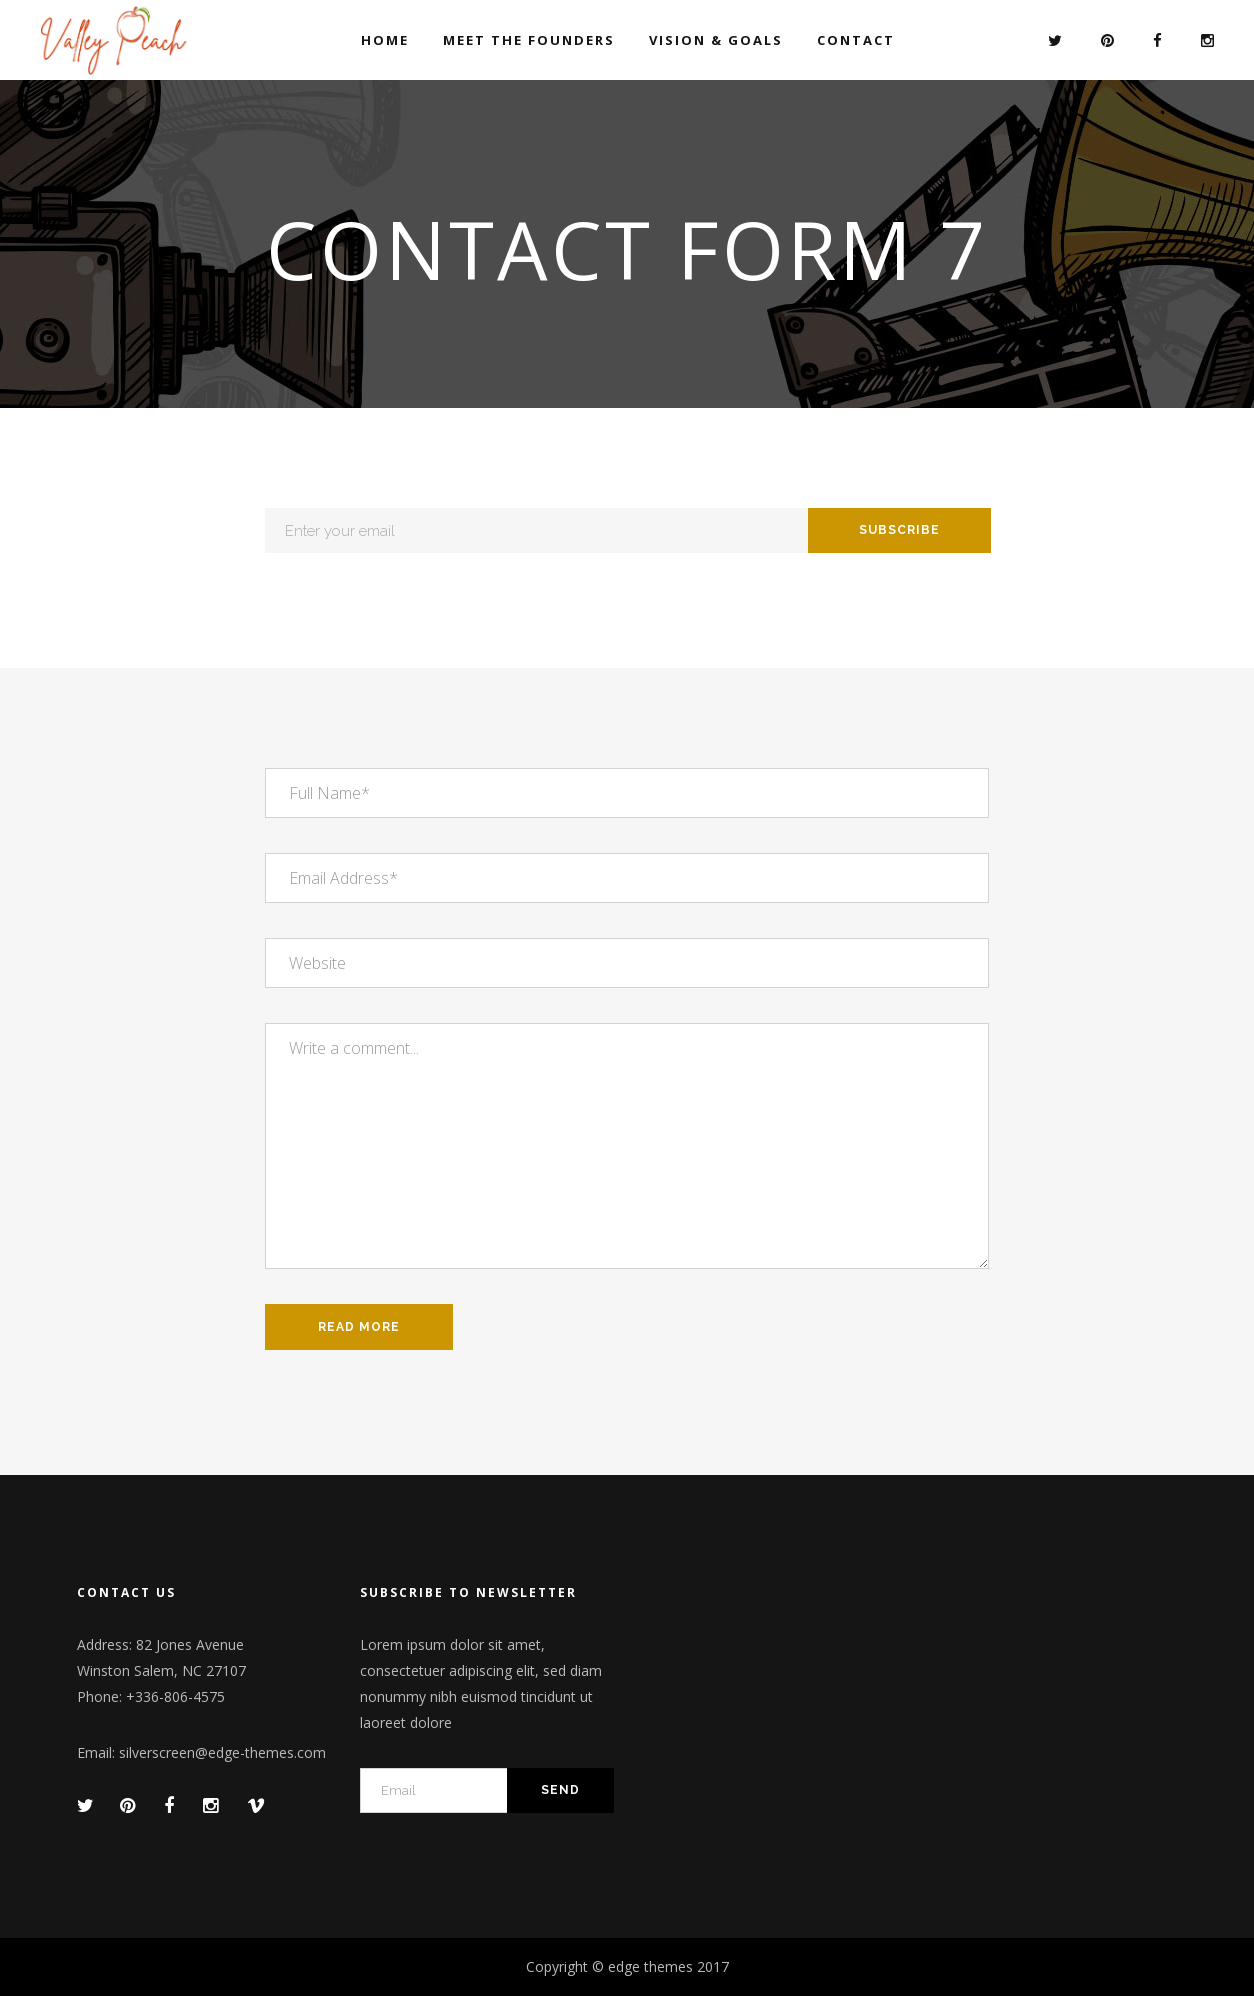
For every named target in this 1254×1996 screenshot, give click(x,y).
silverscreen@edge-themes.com (222, 1752)
